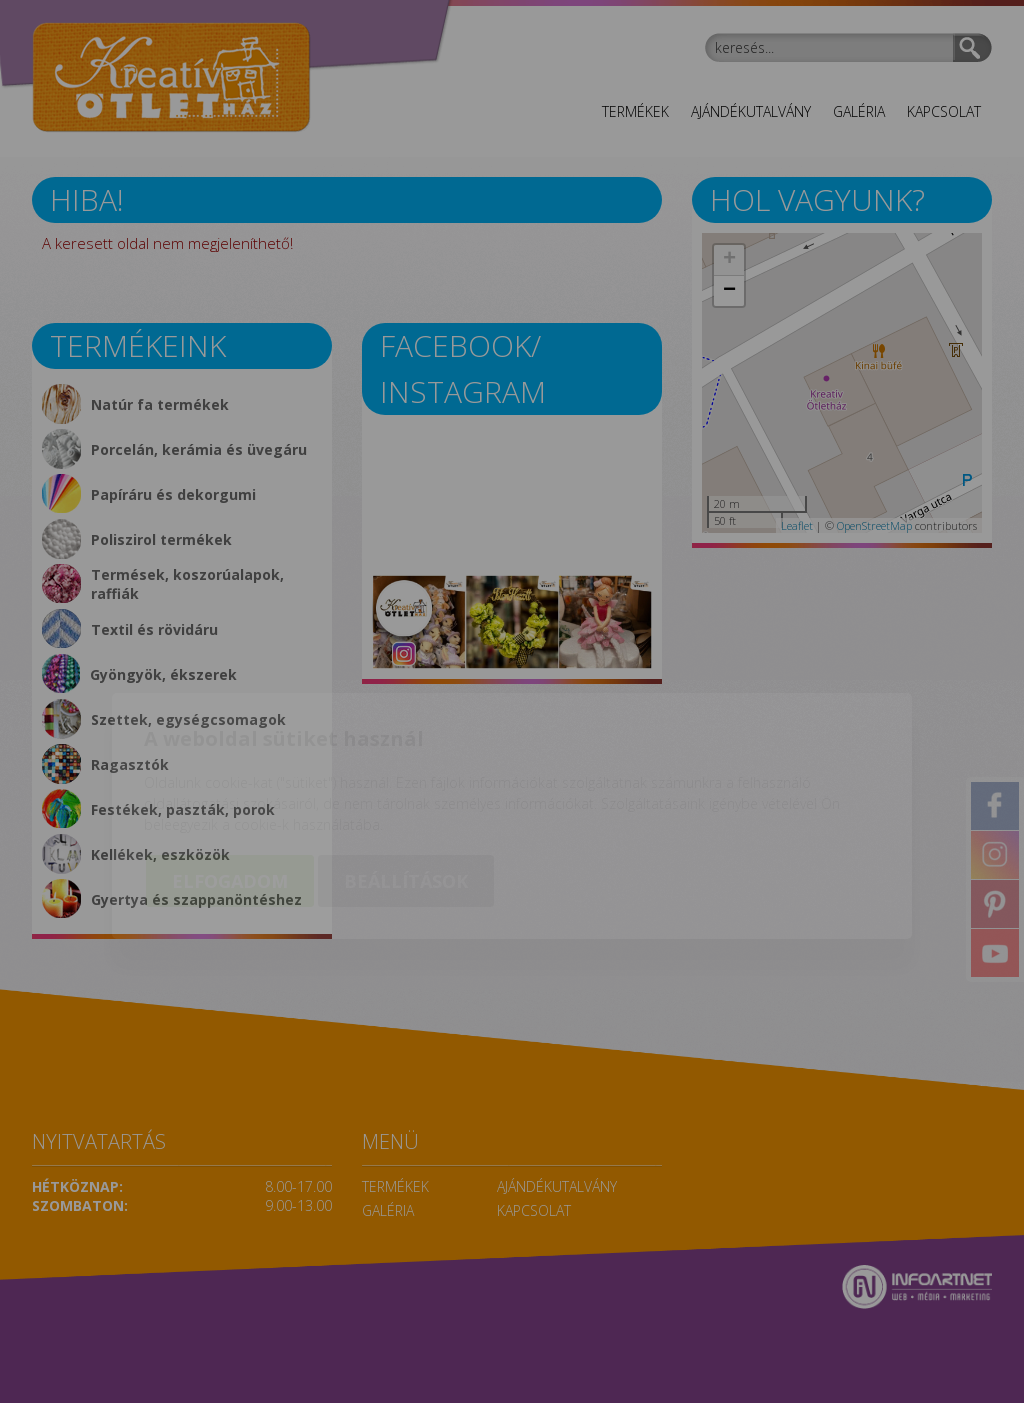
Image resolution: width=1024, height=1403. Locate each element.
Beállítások (406, 767)
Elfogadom (230, 767)
